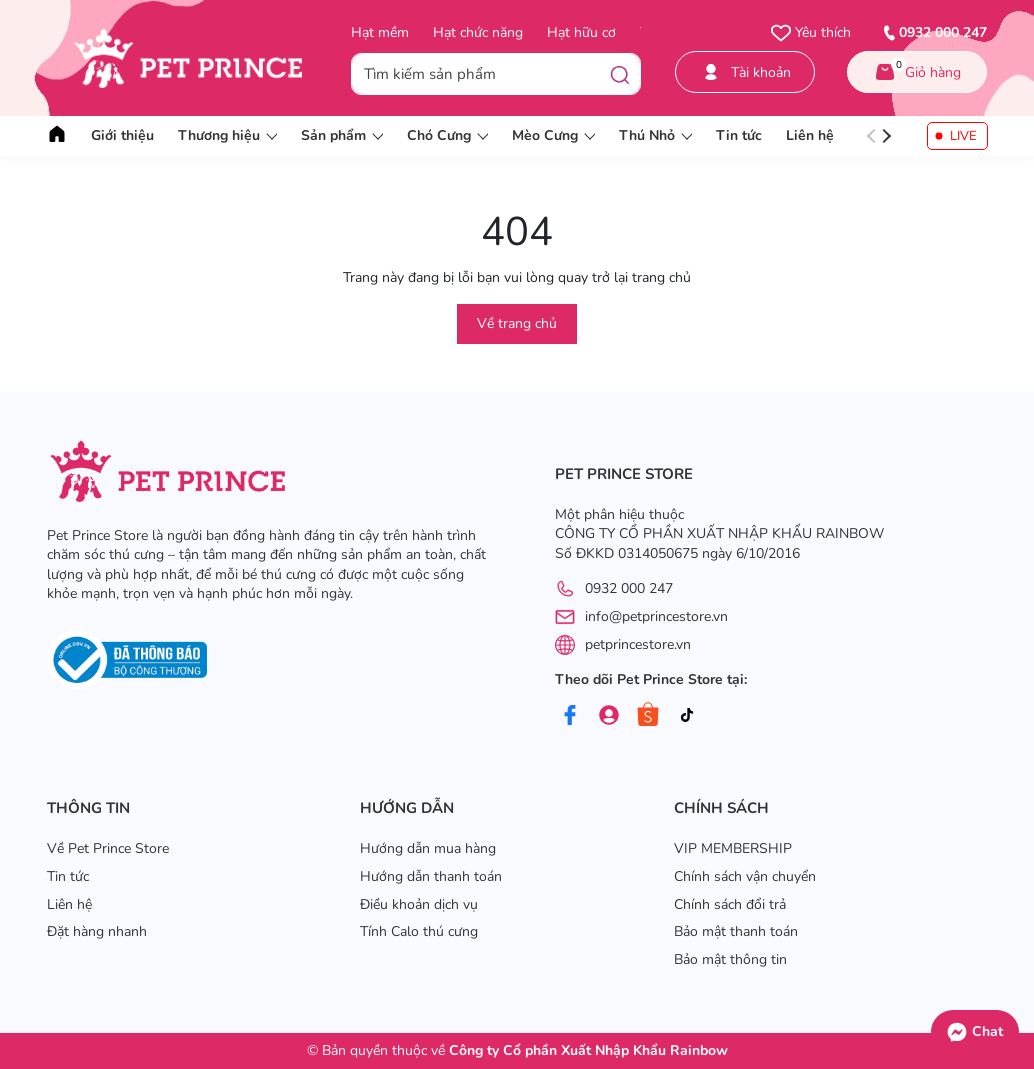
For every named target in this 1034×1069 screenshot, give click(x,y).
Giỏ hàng (917, 69)
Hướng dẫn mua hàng (428, 848)
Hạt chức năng (478, 32)
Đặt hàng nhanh (97, 931)
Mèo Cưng (553, 135)
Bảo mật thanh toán (736, 931)
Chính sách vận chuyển (745, 876)
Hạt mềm (380, 32)
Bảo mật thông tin (730, 959)
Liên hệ (810, 135)
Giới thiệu (122, 135)
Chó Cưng (447, 135)
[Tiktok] (687, 715)
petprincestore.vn (638, 644)
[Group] (609, 715)
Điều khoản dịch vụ (419, 904)
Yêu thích (811, 32)
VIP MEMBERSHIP (733, 848)
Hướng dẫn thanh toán (431, 876)
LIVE (963, 136)
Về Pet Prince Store (108, 848)
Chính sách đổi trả (730, 904)
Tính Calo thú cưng (419, 931)
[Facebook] (570, 715)
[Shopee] (648, 715)
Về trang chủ (517, 323)
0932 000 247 (629, 588)
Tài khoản (745, 72)
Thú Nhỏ (655, 135)
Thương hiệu (227, 135)
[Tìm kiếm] (620, 74)
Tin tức (739, 135)
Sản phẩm (342, 135)
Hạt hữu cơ (581, 32)
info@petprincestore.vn (656, 616)
